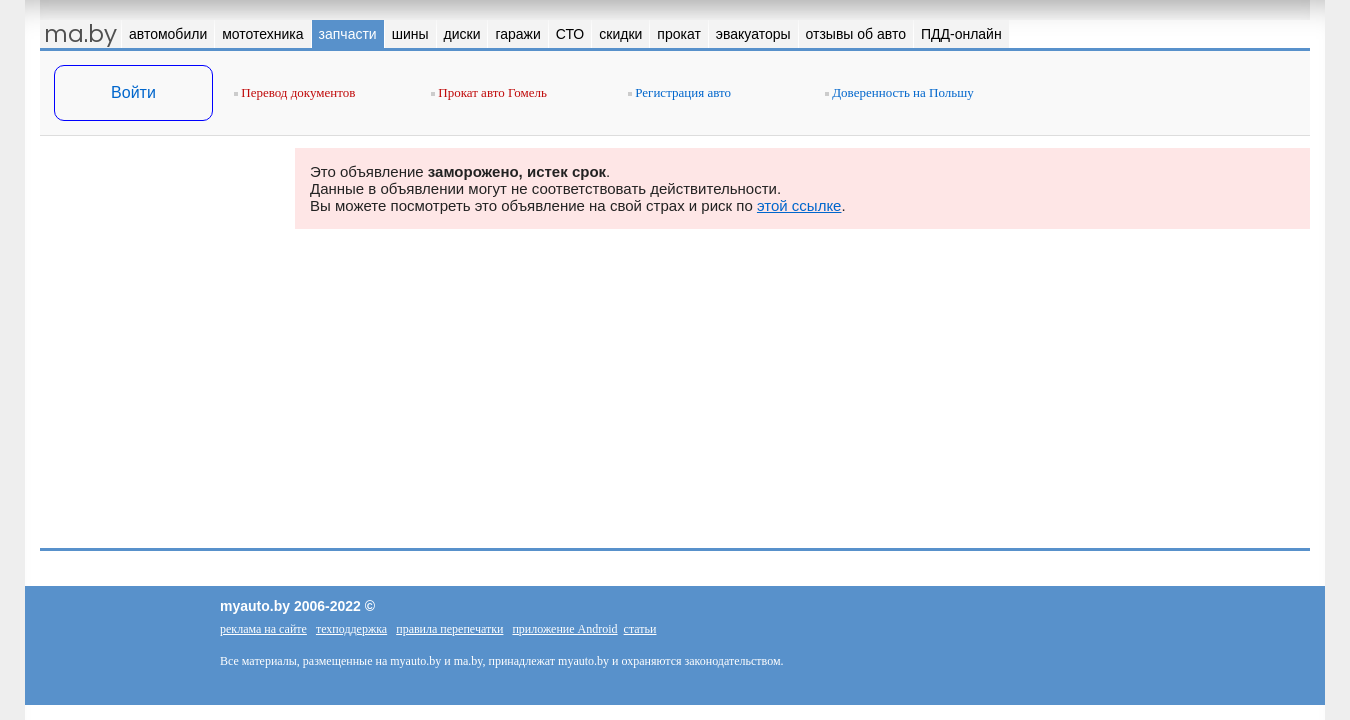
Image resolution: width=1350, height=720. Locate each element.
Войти (133, 92)
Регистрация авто (679, 92)
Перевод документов (294, 92)
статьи (640, 629)
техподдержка (351, 629)
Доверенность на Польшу (899, 92)
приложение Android (564, 629)
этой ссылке (799, 205)
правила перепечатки (449, 629)
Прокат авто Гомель (489, 92)
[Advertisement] (160, 348)
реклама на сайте (263, 629)
